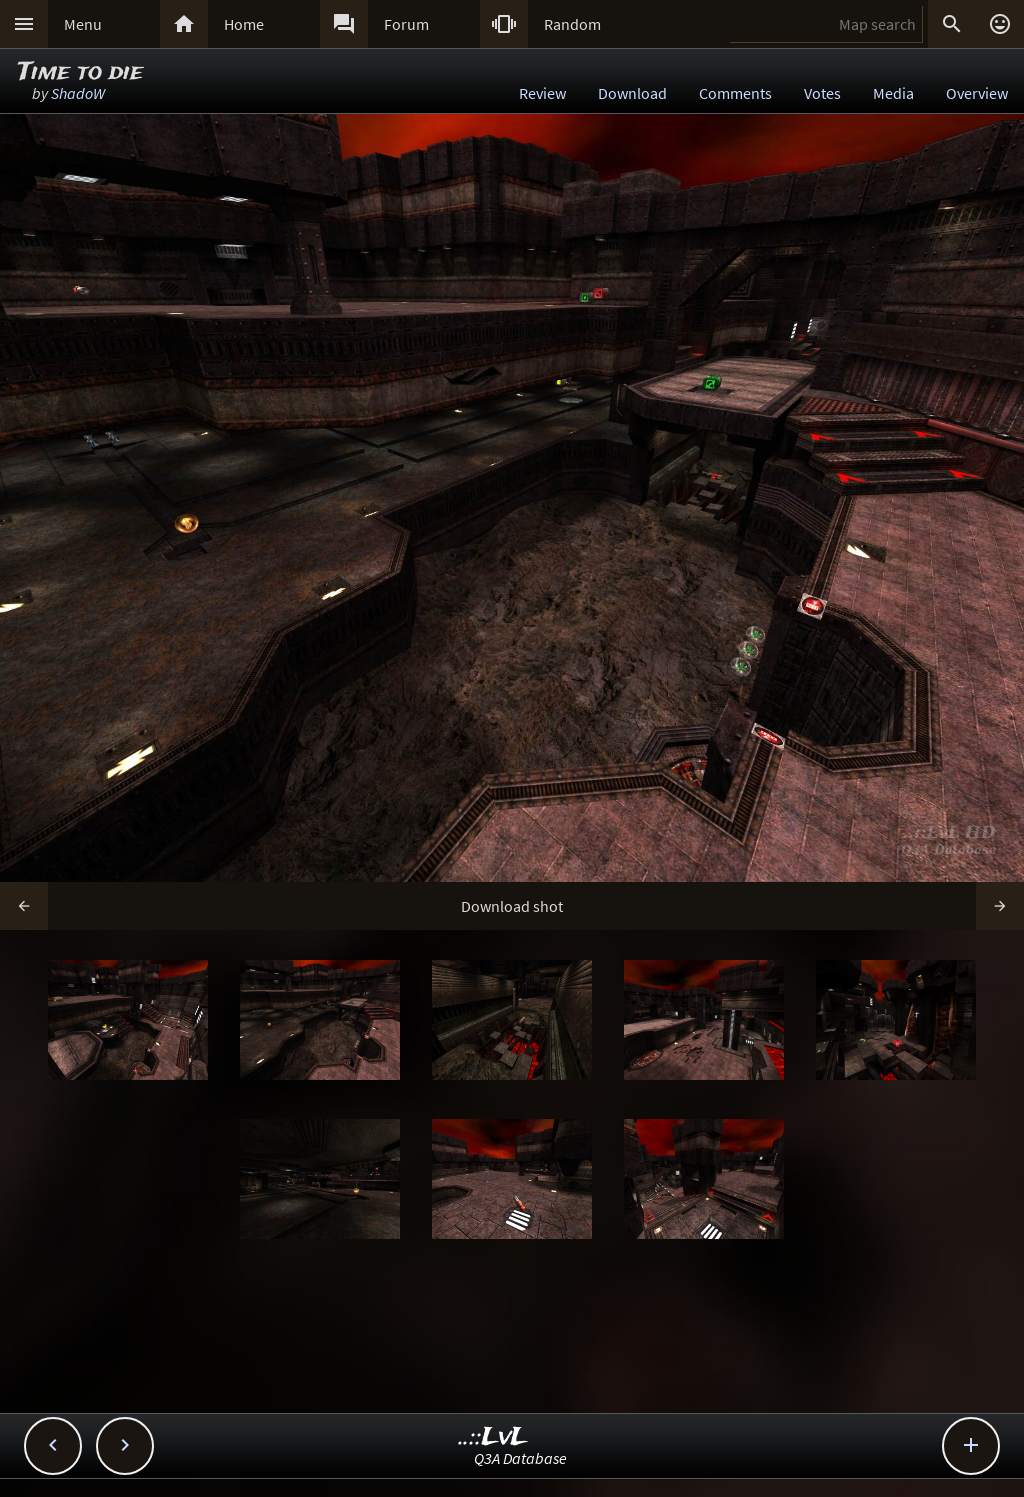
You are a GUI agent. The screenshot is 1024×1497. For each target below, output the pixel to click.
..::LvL (493, 1437)
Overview (977, 93)
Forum (406, 24)
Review (542, 93)
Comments (735, 93)
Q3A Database (520, 1458)
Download (632, 93)
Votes (822, 93)
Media (893, 93)
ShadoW (78, 93)
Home (244, 24)
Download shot (512, 906)
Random (572, 24)
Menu (83, 24)
